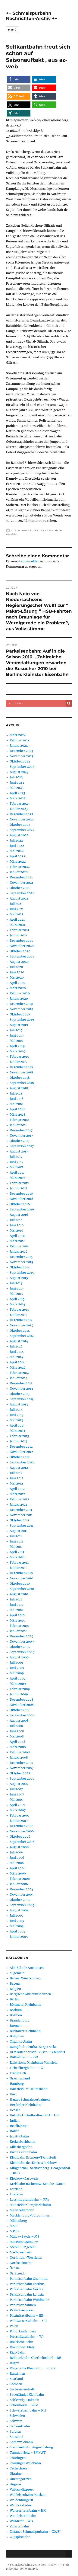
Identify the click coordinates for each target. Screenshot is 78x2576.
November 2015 (21, 1262)
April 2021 (17, 919)
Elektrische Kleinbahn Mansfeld (34, 2062)
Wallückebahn (20, 2505)
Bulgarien (17, 2036)
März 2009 (18, 1684)
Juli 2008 (16, 1726)
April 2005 (17, 1931)
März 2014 (17, 1367)
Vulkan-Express (22, 2489)
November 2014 (21, 1325)
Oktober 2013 (20, 1394)
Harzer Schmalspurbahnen (30, 2099)
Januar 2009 (19, 1694)
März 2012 (17, 1494)
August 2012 (19, 1467)
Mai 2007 (16, 1799)
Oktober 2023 (20, 761)
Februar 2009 (20, 1689)
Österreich (17, 2273)
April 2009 (17, 1678)
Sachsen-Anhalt (22, 2389)
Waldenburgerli (21, 2500)
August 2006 (19, 1847)
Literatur (16, 2194)
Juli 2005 (16, 1915)
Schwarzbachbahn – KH (28, 2410)
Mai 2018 (16, 1104)
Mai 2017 (16, 1167)
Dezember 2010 (21, 1573)
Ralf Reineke (19, 530)
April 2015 (17, 1299)
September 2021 (22, 893)
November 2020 (22, 946)
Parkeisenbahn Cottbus (27, 2284)
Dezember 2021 (21, 877)
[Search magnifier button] (69, 703)
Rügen (14, 2363)
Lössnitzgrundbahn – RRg (29, 2199)
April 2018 (17, 1109)
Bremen (16, 2026)
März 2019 (17, 1051)
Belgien (15, 1989)
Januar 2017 (18, 1188)
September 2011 (21, 1525)
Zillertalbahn (19, 2526)
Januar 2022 (19, 872)
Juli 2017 (16, 1157)
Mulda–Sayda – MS (24, 2236)
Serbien (15, 2431)
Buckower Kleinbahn (25, 2031)
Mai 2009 (17, 1673)
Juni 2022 (17, 846)
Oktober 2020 (20, 951)
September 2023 (22, 767)
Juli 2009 (16, 1662)
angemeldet (30, 561)
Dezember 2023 (21, 751)
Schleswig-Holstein (24, 2400)
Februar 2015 (19, 1309)
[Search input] (37, 703)
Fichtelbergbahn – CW (26, 2068)
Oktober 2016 (20, 1204)
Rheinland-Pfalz (22, 2347)
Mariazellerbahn (22, 2210)
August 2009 (19, 1657)
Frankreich (18, 2073)
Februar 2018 (19, 1120)
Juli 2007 (16, 1789)
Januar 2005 (19, 1936)
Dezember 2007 (21, 1763)
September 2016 (22, 1209)
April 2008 (17, 1741)
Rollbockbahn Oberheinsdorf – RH (35, 2358)
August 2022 (19, 835)
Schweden (17, 2416)
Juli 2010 (16, 1599)
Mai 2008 (17, 1736)
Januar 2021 (18, 935)
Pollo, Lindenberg (23, 2331)
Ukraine (16, 2473)
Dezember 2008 (21, 1699)
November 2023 (21, 756)
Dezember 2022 (21, 814)
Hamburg (17, 2083)
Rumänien (17, 2373)
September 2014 (22, 1336)
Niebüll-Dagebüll (23, 2247)
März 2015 (17, 1304)
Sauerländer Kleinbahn (27, 2394)
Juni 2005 (17, 1921)
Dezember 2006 (21, 1826)
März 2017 (17, 1178)
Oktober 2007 (20, 1773)
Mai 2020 (17, 977)
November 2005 (22, 1894)
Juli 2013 (16, 1409)
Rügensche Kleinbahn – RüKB (32, 2368)
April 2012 (17, 1489)
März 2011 (17, 1557)
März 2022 (18, 861)
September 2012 (22, 1462)
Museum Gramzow (24, 2242)
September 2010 (22, 1589)
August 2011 (18, 1531)
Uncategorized (21, 2479)
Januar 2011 (18, 1568)
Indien (15, 2120)
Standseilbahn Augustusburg (31, 2447)
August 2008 (19, 1720)
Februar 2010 (19, 1626)
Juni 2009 (17, 1668)
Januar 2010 (18, 1631)
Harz (13, 2094)
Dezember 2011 (21, 1510)
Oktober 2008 (20, 1710)
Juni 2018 (16, 1099)
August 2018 (19, 1088)
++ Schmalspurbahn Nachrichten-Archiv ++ (31, 16)
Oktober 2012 (20, 1457)
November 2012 (21, 1452)
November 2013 (21, 1388)
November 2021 (21, 882)
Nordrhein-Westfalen (26, 2257)
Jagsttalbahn (19, 2136)
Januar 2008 (19, 1757)
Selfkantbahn (20, 2426)
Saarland (16, 2379)
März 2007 (18, 1810)
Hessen (15, 2110)
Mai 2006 (17, 1863)
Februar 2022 (20, 867)
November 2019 (21, 1009)
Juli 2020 (16, 967)
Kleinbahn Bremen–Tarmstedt (33, 2157)
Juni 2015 (16, 1288)
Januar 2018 (18, 1125)
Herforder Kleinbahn (25, 2105)
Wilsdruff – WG (21, 2521)
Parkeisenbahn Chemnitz (29, 2278)
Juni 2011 (16, 1541)
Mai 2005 (17, 1926)
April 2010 (17, 1615)
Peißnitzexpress (22, 2310)
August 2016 (19, 1214)
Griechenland (20, 2078)
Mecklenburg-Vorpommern (30, 2215)
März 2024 (18, 735)
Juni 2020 (17, 972)
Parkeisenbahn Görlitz (26, 2289)
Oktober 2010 (20, 1583)
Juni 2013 (16, 1415)
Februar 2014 (19, 1373)
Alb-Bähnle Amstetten (27, 1968)
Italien (15, 2131)
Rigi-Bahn (17, 2352)
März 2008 (18, 1747)
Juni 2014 (16, 1352)
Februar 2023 (20, 803)
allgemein (17, 1973)
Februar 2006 (20, 1879)
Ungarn (15, 2484)
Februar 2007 (20, 1815)
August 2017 (19, 1151)
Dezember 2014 (21, 1320)
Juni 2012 (16, 1478)
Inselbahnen (19, 2126)
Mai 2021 (16, 914)
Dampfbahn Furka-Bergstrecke (33, 2047)
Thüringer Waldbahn (25, 2463)
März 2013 (17, 1431)
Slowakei (16, 2437)
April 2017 (17, 1172)
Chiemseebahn (21, 2041)
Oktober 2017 (20, 1141)
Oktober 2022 (20, 824)
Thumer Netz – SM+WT (28, 2452)
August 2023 (19, 772)
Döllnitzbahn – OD (24, 2057)
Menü (12, 29)
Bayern (15, 1983)
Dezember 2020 (21, 940)
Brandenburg (20, 2020)
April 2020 (17, 983)
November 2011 (21, 1515)
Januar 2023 (19, 809)
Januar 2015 (18, 1315)
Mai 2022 (17, 851)
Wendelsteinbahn (23, 2516)
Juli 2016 (16, 1220)
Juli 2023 (16, 777)
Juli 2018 (16, 1093)
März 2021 (17, 925)
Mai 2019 (16, 1041)
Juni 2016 (17, 1225)
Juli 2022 (16, 840)
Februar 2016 (19, 1246)
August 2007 (19, 1784)
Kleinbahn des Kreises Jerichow (33, 2163)
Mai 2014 (16, 1357)
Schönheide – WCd (24, 2405)
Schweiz (16, 2421)
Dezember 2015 (21, 1257)
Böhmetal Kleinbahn (25, 2004)
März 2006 (18, 1873)
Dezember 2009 (21, 1636)
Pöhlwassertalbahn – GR (28, 2321)
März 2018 (17, 1114)
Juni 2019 (17, 1035)
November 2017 (21, 1135)
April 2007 (17, 1805)
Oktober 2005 (20, 1900)
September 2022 (22, 830)
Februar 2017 (19, 1183)
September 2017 (22, 1146)
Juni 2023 (17, 782)
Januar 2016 (18, 1251)
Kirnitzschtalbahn (23, 2152)
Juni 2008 (17, 1731)
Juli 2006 (16, 1852)
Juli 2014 (16, 1346)
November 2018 (21, 1072)
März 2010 (17, 1620)
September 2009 (22, 1652)
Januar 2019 (18, 1062)
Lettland (16, 2189)
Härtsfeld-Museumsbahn (29, 2089)
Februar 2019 (19, 1056)
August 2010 (19, 1594)
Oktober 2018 (20, 1077)
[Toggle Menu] (68, 2554)
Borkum (16, 2010)
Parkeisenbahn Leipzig (27, 2294)
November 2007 (21, 1768)
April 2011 (17, 1552)
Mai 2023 (16, 788)
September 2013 (22, 1399)
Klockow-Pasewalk (24, 2178)
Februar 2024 (20, 740)
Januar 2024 (19, 745)
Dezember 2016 (21, 1193)
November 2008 (22, 1705)
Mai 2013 (16, 1420)
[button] (18, 79)
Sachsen (16, 2384)
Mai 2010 (16, 1610)
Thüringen (18, 2458)
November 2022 (22, 819)
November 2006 (22, 1831)
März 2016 (17, 1241)
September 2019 (22, 1019)
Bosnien (16, 2015)
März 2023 (18, 798)
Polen (14, 2326)
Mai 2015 (16, 1294)
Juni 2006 (17, 1857)
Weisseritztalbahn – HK (28, 2510)
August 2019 (19, 1025)
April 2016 (17, 1236)
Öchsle (15, 2268)
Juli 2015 (16, 1283)
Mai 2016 (16, 1230)
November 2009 (22, 1641)
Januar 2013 (18, 1441)
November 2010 (21, 1578)
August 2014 (19, 1341)
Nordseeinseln (20, 2263)
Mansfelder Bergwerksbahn (30, 2205)
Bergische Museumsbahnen (30, 1994)
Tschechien (18, 2468)
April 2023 (17, 793)
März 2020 (18, 988)
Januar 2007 (19, 1821)
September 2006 (22, 1842)
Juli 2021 (16, 904)
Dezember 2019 (21, 1004)
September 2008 (22, 1715)
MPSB (14, 2231)
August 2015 (19, 1278)
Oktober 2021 (20, 888)
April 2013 (17, 1425)
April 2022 (17, 856)
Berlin (14, 1999)
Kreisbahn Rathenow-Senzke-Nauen (38, 2184)
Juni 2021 (16, 909)
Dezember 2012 (21, 1446)
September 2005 (22, 1905)
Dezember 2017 (21, 1130)
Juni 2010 (16, 1604)
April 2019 (17, 1046)
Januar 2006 (19, 1884)
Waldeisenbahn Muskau (27, 2495)
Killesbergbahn (21, 2147)
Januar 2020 (19, 998)
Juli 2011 (16, 1536)
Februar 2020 (20, 993)
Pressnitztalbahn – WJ (26, 2336)
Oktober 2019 (20, 1014)
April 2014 (17, 1362)
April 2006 (17, 1868)
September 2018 (22, 1083)
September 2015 (22, 1272)
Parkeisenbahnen (23, 2305)
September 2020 (22, 956)
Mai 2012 (16, 1483)
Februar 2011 (19, 1562)
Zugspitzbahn (20, 2537)
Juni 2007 (17, 1794)
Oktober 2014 (20, 1330)
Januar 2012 (18, 1504)
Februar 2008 (20, 1752)
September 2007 (22, 1778)
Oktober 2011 (19, 1520)
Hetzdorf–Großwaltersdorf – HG (34, 2115)
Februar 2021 (19, 930)
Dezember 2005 (21, 1889)
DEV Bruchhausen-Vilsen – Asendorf (37, 2052)
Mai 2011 (16, 1546)
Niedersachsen (21, 2252)
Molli (13, 2226)
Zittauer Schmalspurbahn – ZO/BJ (35, 2531)
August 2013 (19, 1404)
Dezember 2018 (21, 1067)
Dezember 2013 (21, 1383)
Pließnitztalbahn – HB (26, 2315)
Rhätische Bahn (21, 2342)
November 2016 (21, 1199)
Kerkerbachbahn (22, 2141)
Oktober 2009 (20, 1647)
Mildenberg (18, 2221)
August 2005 (19, 1910)
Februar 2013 (19, 1436)
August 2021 (19, 898)
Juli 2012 (16, 1473)
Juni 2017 (16, 1162)
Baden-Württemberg (25, 1978)
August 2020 (19, 962)
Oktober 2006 (20, 1836)
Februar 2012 (19, 1499)
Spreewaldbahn (21, 2442)
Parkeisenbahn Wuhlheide (29, 2300)
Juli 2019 (16, 1030)
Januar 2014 (18, 1378)
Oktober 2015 (20, 1267)
